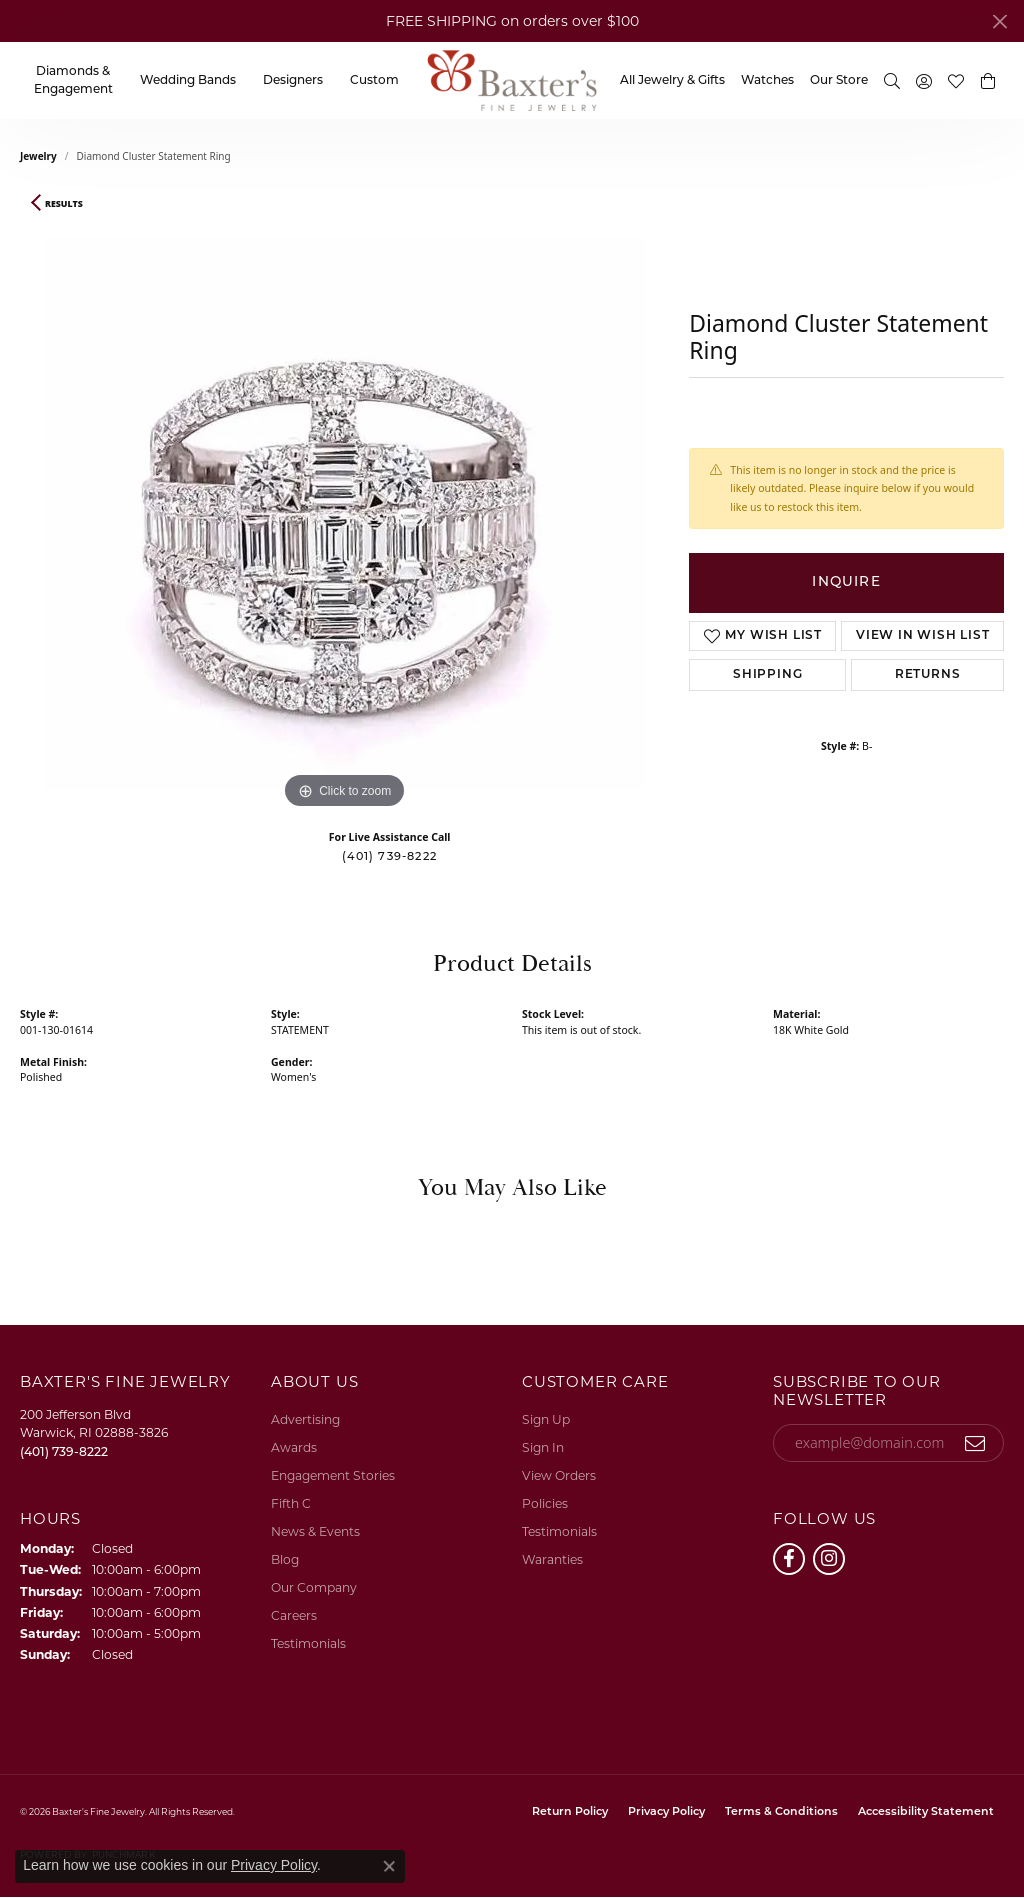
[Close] (999, 21)
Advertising (305, 1419)
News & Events (315, 1531)
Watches (767, 81)
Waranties (552, 1559)
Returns (928, 675)
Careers (294, 1615)
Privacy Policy (666, 1812)
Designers (293, 81)
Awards (294, 1447)
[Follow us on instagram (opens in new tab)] (829, 1559)
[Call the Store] (64, 1451)
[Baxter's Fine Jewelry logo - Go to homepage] (512, 80)
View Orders (559, 1475)
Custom (374, 81)
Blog (285, 1559)
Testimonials (308, 1643)
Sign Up (546, 1419)
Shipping (767, 675)
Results (64, 204)
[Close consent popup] (389, 1866)
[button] (892, 80)
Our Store (839, 81)
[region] (345, 514)
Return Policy (570, 1812)
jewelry (38, 156)
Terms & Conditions (781, 1812)
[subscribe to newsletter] (975, 1443)
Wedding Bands (188, 81)
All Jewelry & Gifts (672, 81)
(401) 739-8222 (389, 857)
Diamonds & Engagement (73, 81)
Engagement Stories (333, 1475)
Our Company (314, 1587)
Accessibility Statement (926, 1812)
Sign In (543, 1447)
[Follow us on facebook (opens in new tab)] (789, 1559)
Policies (545, 1503)
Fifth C (291, 1503)
